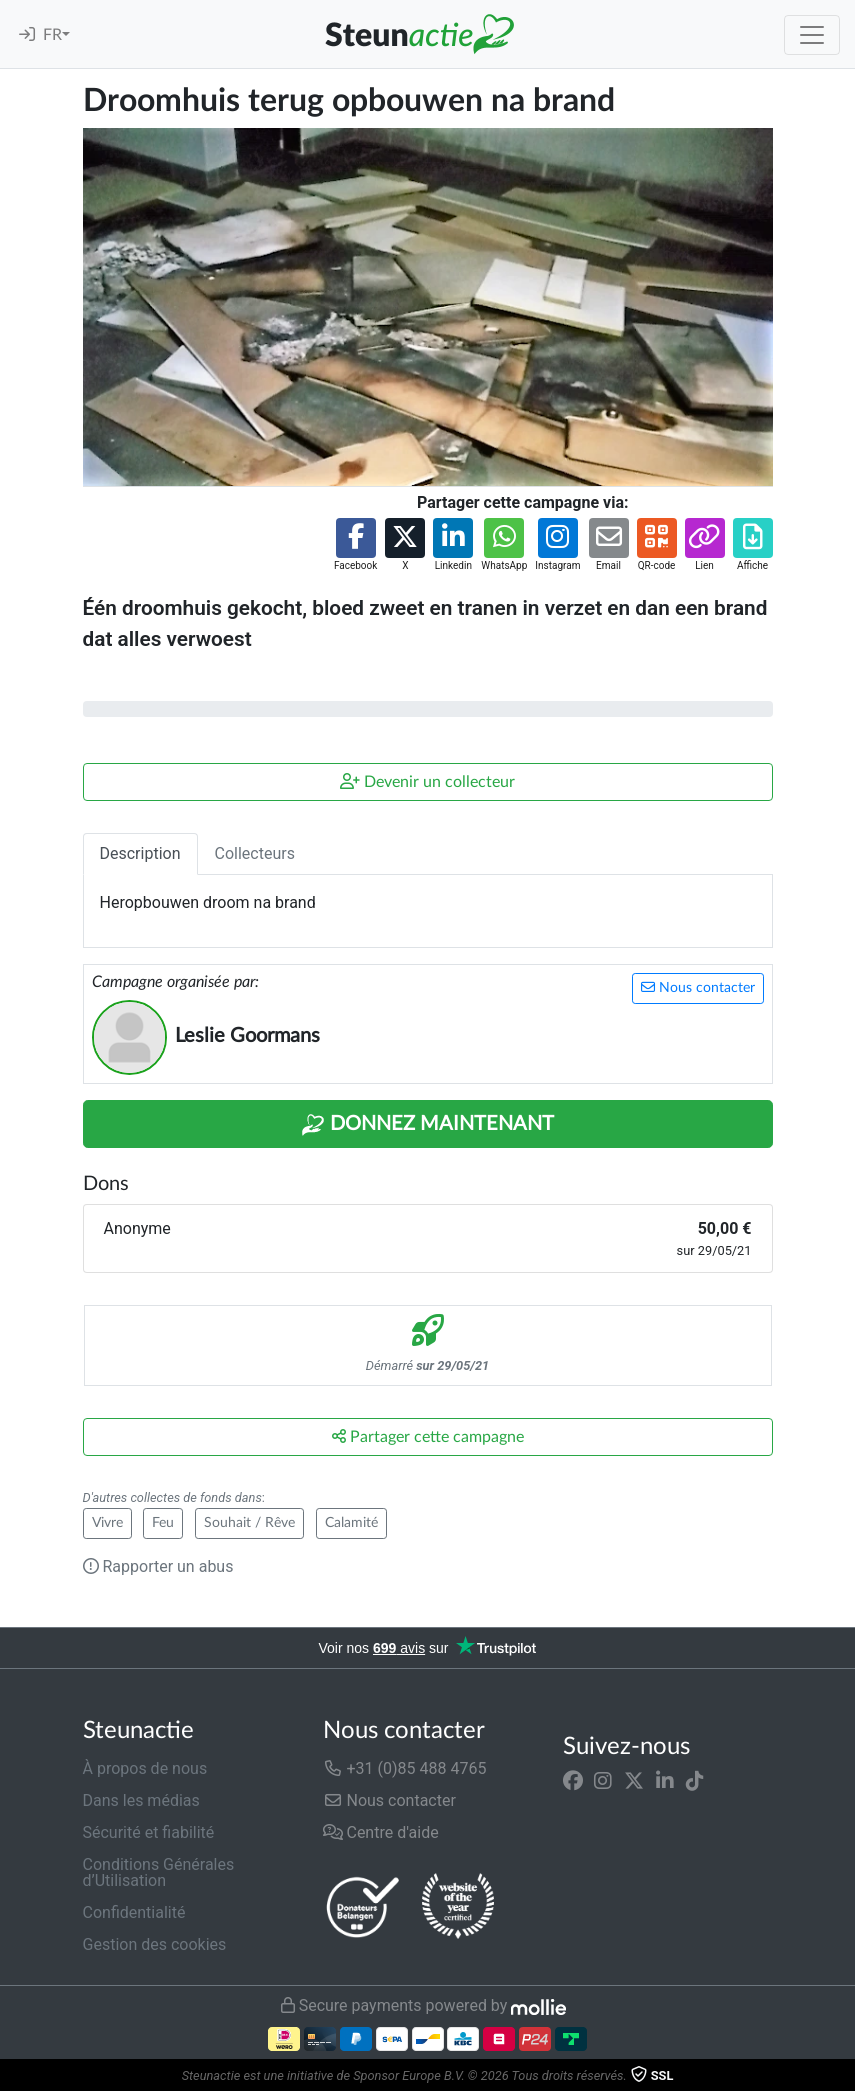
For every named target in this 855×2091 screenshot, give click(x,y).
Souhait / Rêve (249, 1523)
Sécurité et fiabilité (149, 1832)
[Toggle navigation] (812, 35)
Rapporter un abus (158, 1566)
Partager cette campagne (428, 1436)
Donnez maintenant (427, 1125)
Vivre (107, 1523)
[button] (355, 545)
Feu (163, 1523)
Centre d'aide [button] (381, 1832)
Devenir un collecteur (427, 781)
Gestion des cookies (155, 1944)
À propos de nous (145, 1768)
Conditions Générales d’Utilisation (159, 1872)
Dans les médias (141, 1800)
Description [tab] (140, 853)
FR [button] (52, 35)
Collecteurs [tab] (255, 853)
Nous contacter (698, 987)
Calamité (351, 1523)
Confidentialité (134, 1912)
